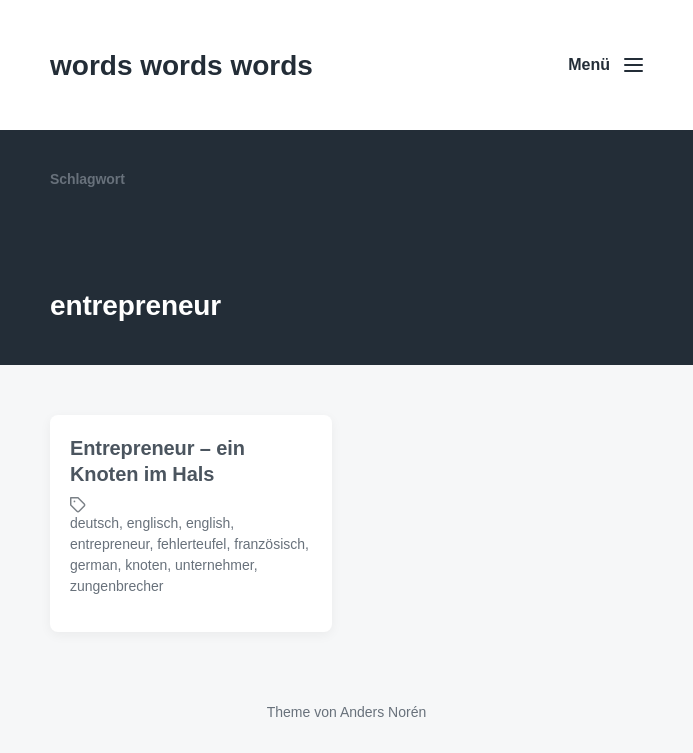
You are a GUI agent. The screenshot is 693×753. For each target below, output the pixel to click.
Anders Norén (383, 712)
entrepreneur (109, 544)
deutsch (94, 523)
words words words (181, 65)
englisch (152, 523)
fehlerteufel (191, 544)
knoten (146, 565)
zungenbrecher (116, 586)
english (208, 523)
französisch (269, 544)
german (93, 565)
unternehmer (214, 565)
